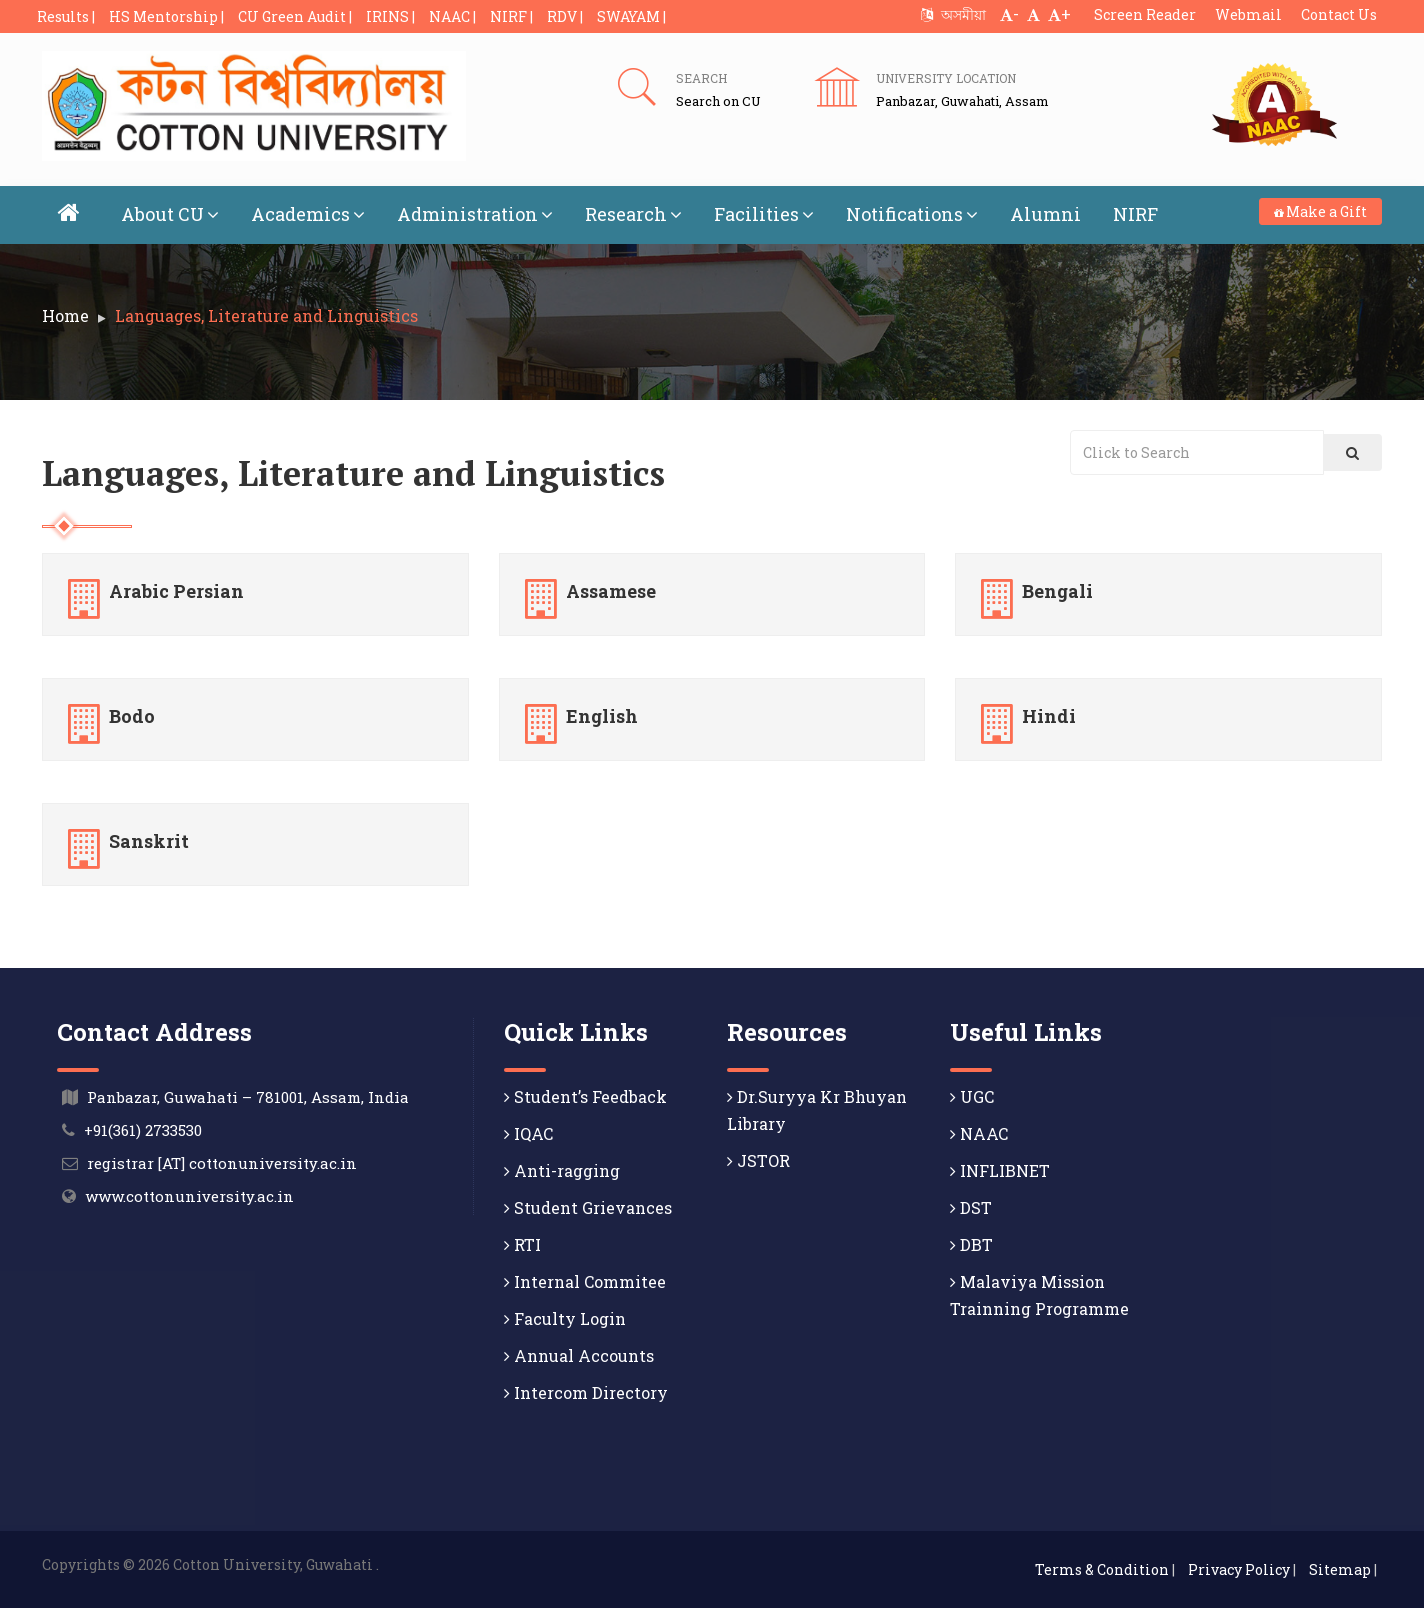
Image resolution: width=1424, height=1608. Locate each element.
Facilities (764, 214)
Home (65, 315)
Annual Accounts (579, 1355)
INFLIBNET (1000, 1170)
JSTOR (758, 1160)
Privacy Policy (1239, 1569)
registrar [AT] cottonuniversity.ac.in (222, 1163)
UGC (972, 1096)
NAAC (979, 1133)
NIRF (1135, 214)
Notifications (912, 214)
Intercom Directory (586, 1392)
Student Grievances (588, 1207)
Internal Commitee (585, 1281)
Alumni (1045, 214)
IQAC (528, 1133)
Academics (308, 214)
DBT (971, 1244)
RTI (522, 1244)
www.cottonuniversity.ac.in (189, 1196)
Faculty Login (565, 1318)
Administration (475, 214)
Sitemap (1340, 1569)
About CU (170, 214)
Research (633, 214)
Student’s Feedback (585, 1096)
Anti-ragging (562, 1170)
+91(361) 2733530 (143, 1130)
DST (971, 1207)
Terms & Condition (1102, 1569)
